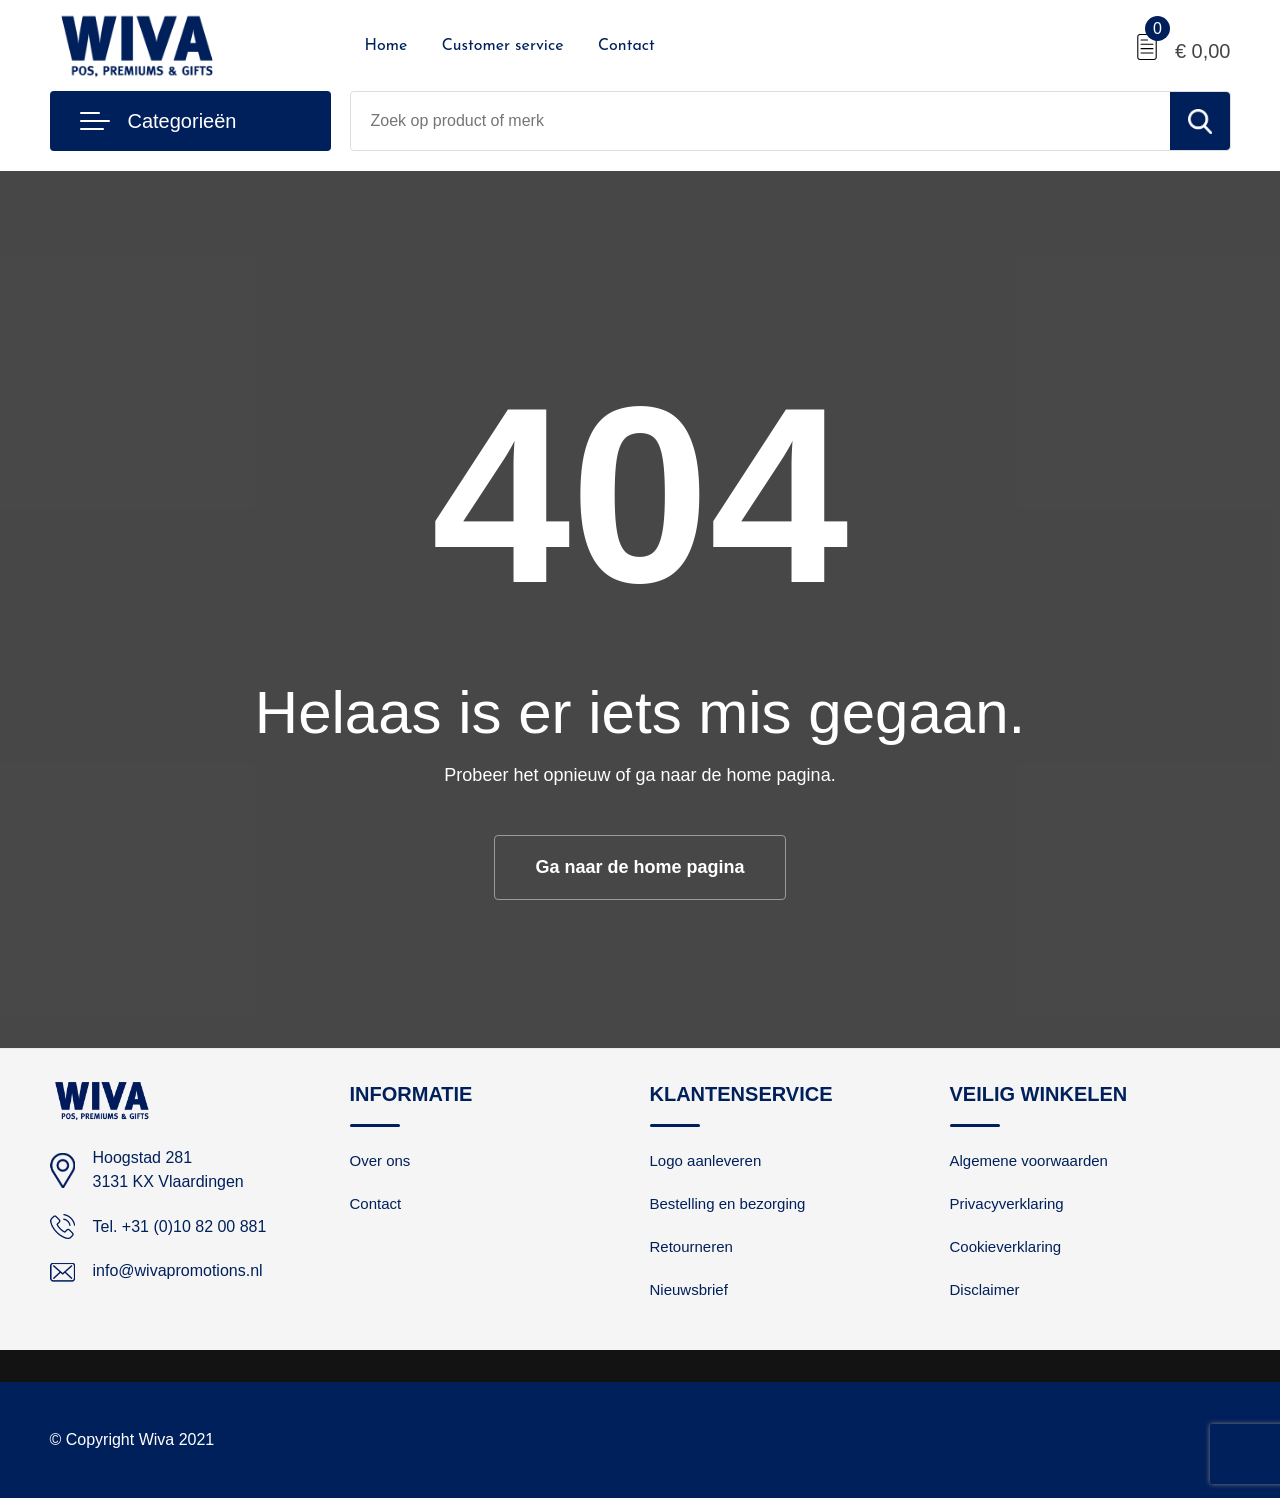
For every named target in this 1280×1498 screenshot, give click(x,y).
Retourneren (691, 1246)
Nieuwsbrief (689, 1289)
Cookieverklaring (1006, 1246)
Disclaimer (985, 1289)
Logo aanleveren (706, 1160)
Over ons (380, 1160)
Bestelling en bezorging (728, 1203)
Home (386, 46)
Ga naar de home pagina (639, 867)
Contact (626, 46)
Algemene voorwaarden (1029, 1160)
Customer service (503, 46)
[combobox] (760, 121)
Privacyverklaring (1007, 1203)
